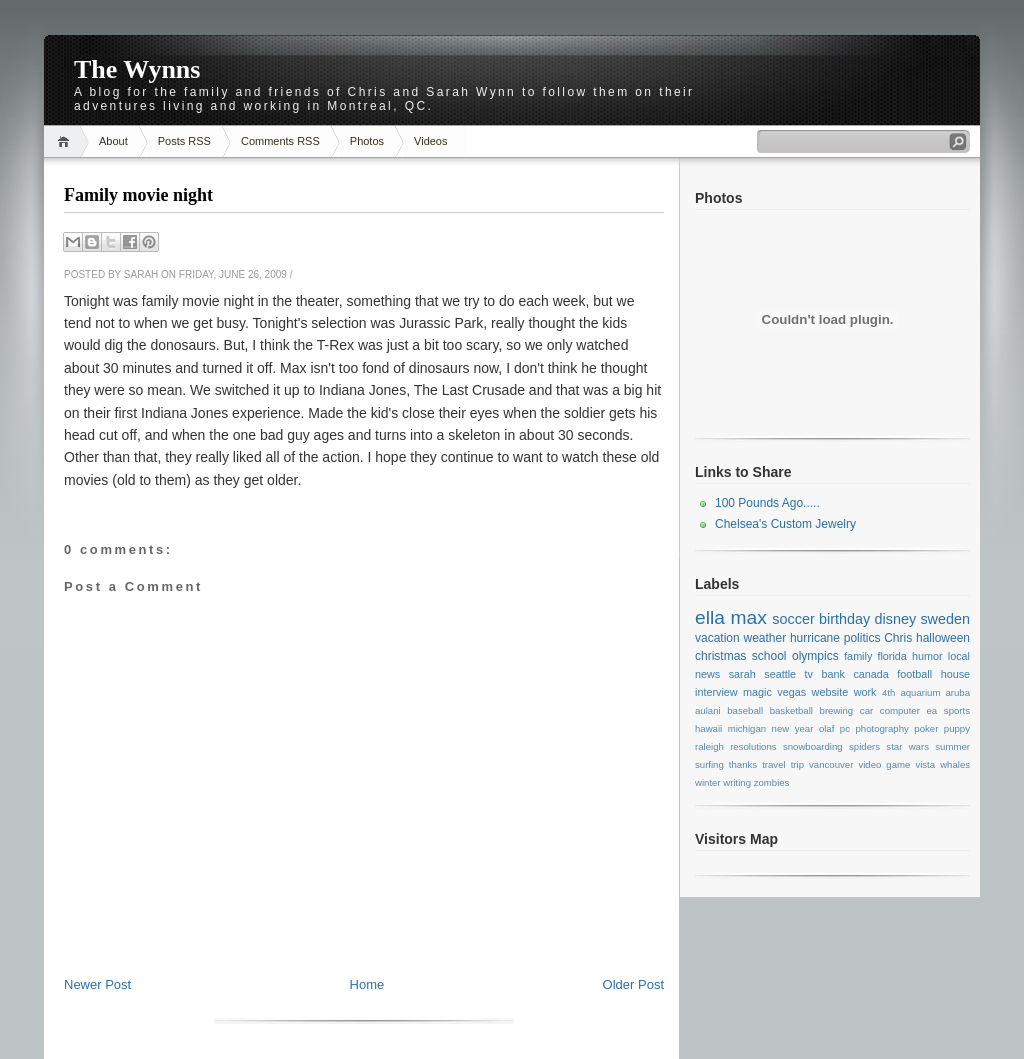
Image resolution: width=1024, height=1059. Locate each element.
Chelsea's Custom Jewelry (785, 524)
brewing (837, 710)
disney (896, 619)
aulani (708, 710)
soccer (793, 619)
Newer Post (97, 984)
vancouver (831, 764)
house (955, 674)
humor (927, 656)
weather (764, 638)
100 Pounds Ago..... (767, 503)
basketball (791, 710)
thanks (743, 764)
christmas (720, 656)
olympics (815, 656)
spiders (864, 746)
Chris (898, 638)
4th (888, 692)
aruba (958, 692)
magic (757, 692)
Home (66, 141)
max (748, 617)
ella (710, 617)
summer (952, 746)
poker (926, 728)
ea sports (948, 710)
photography (881, 728)
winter (708, 782)
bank (832, 674)
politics (862, 638)
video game (884, 764)
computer (900, 710)
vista (925, 764)
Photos (367, 141)
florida (891, 656)
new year (793, 728)
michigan (747, 728)
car (866, 710)
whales (955, 764)
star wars (907, 746)
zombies (772, 782)
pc (845, 728)
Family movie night (138, 195)
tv (809, 674)
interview (716, 692)
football (914, 674)
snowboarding (813, 746)
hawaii (708, 728)
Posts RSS (184, 141)
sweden (945, 619)
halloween (943, 638)
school (769, 656)
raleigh (709, 746)
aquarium (920, 692)
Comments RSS (280, 141)
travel (773, 764)
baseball (745, 710)
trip (797, 764)
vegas (791, 692)
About (113, 141)
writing (737, 782)
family (858, 656)
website (830, 692)
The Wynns (137, 69)
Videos (430, 141)
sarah (742, 674)
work (865, 692)
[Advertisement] (364, 931)
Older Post (633, 984)
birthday (844, 619)
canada (870, 674)
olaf (826, 728)
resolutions (753, 746)
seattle (780, 674)
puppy (957, 728)
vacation (717, 638)
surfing (709, 764)
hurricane (815, 638)
